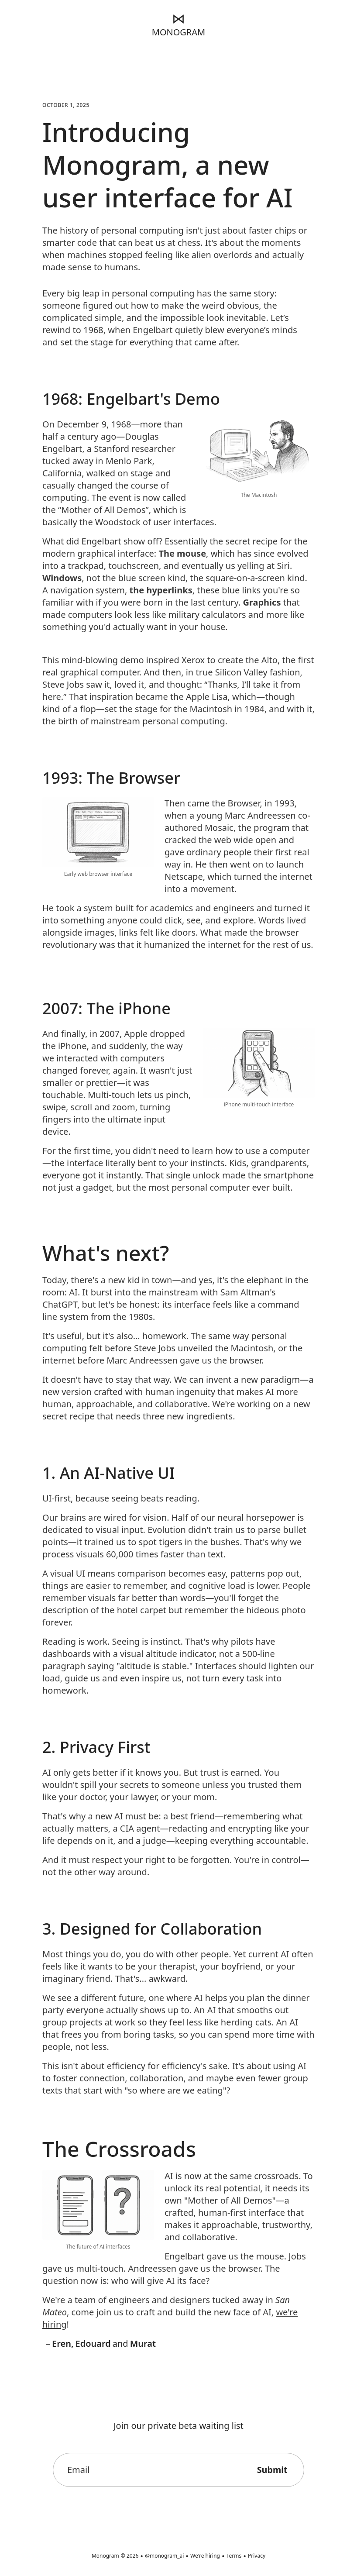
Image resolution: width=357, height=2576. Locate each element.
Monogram (105, 2555)
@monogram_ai (164, 2555)
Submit (270, 2470)
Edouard (92, 2343)
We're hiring (205, 2555)
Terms (234, 2555)
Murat (143, 2343)
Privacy (256, 2555)
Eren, (62, 2343)
